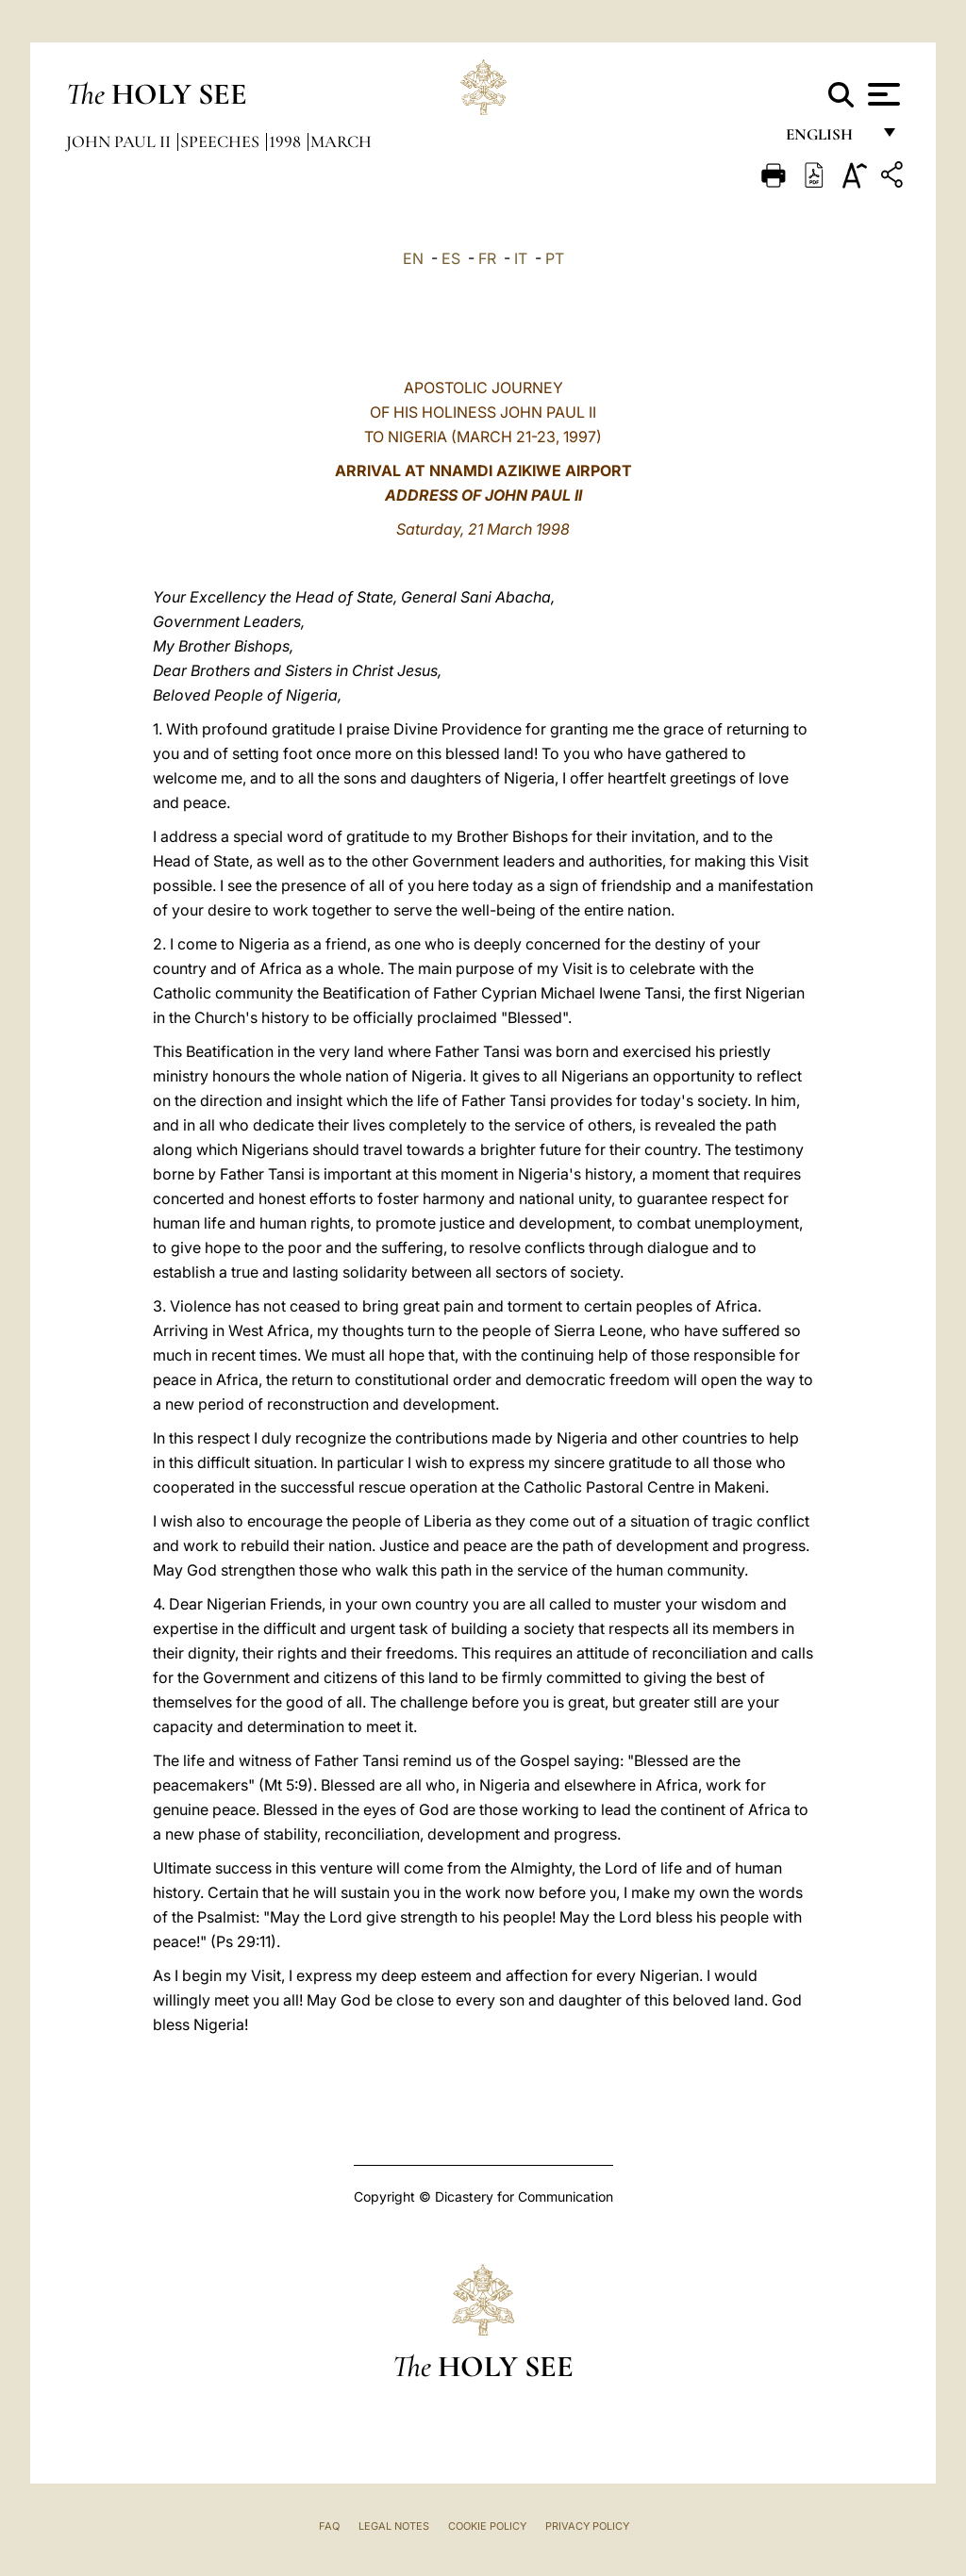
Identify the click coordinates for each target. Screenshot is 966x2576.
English (828, 139)
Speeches (221, 141)
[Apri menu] (881, 94)
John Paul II (120, 141)
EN (413, 258)
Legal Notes (393, 2526)
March (341, 141)
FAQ (329, 2526)
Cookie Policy (487, 2526)
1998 (287, 141)
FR (487, 258)
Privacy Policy (587, 2526)
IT (520, 258)
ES (450, 258)
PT (554, 258)
